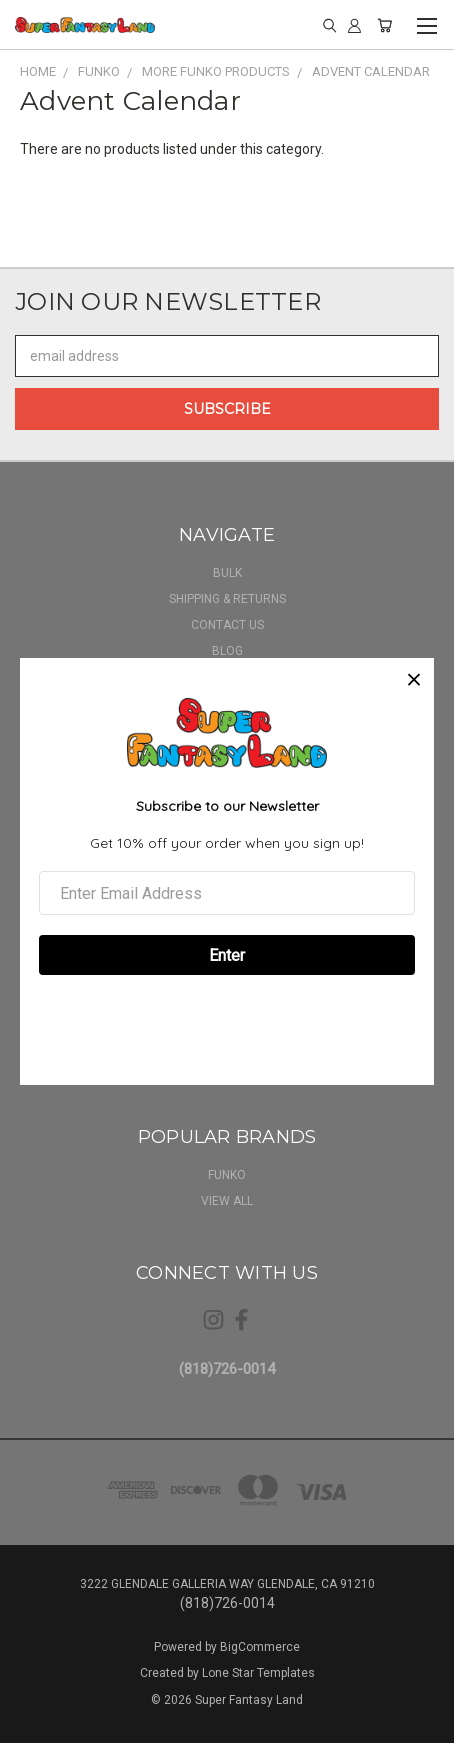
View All (227, 1201)
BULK (227, 573)
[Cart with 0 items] (384, 25)
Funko (227, 1175)
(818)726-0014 (227, 1369)
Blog (227, 651)
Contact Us (227, 625)
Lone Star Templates (258, 1673)
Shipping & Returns (227, 599)
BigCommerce (260, 1647)
